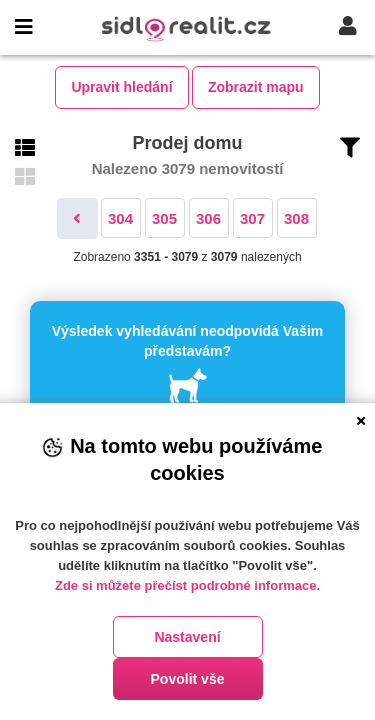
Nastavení (187, 637)
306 (208, 218)
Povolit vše (188, 679)
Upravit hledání (121, 87)
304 (120, 218)
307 (252, 218)
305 (164, 218)
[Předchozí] (77, 218)
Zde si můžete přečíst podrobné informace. (187, 585)
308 (296, 218)
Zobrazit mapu (256, 87)
